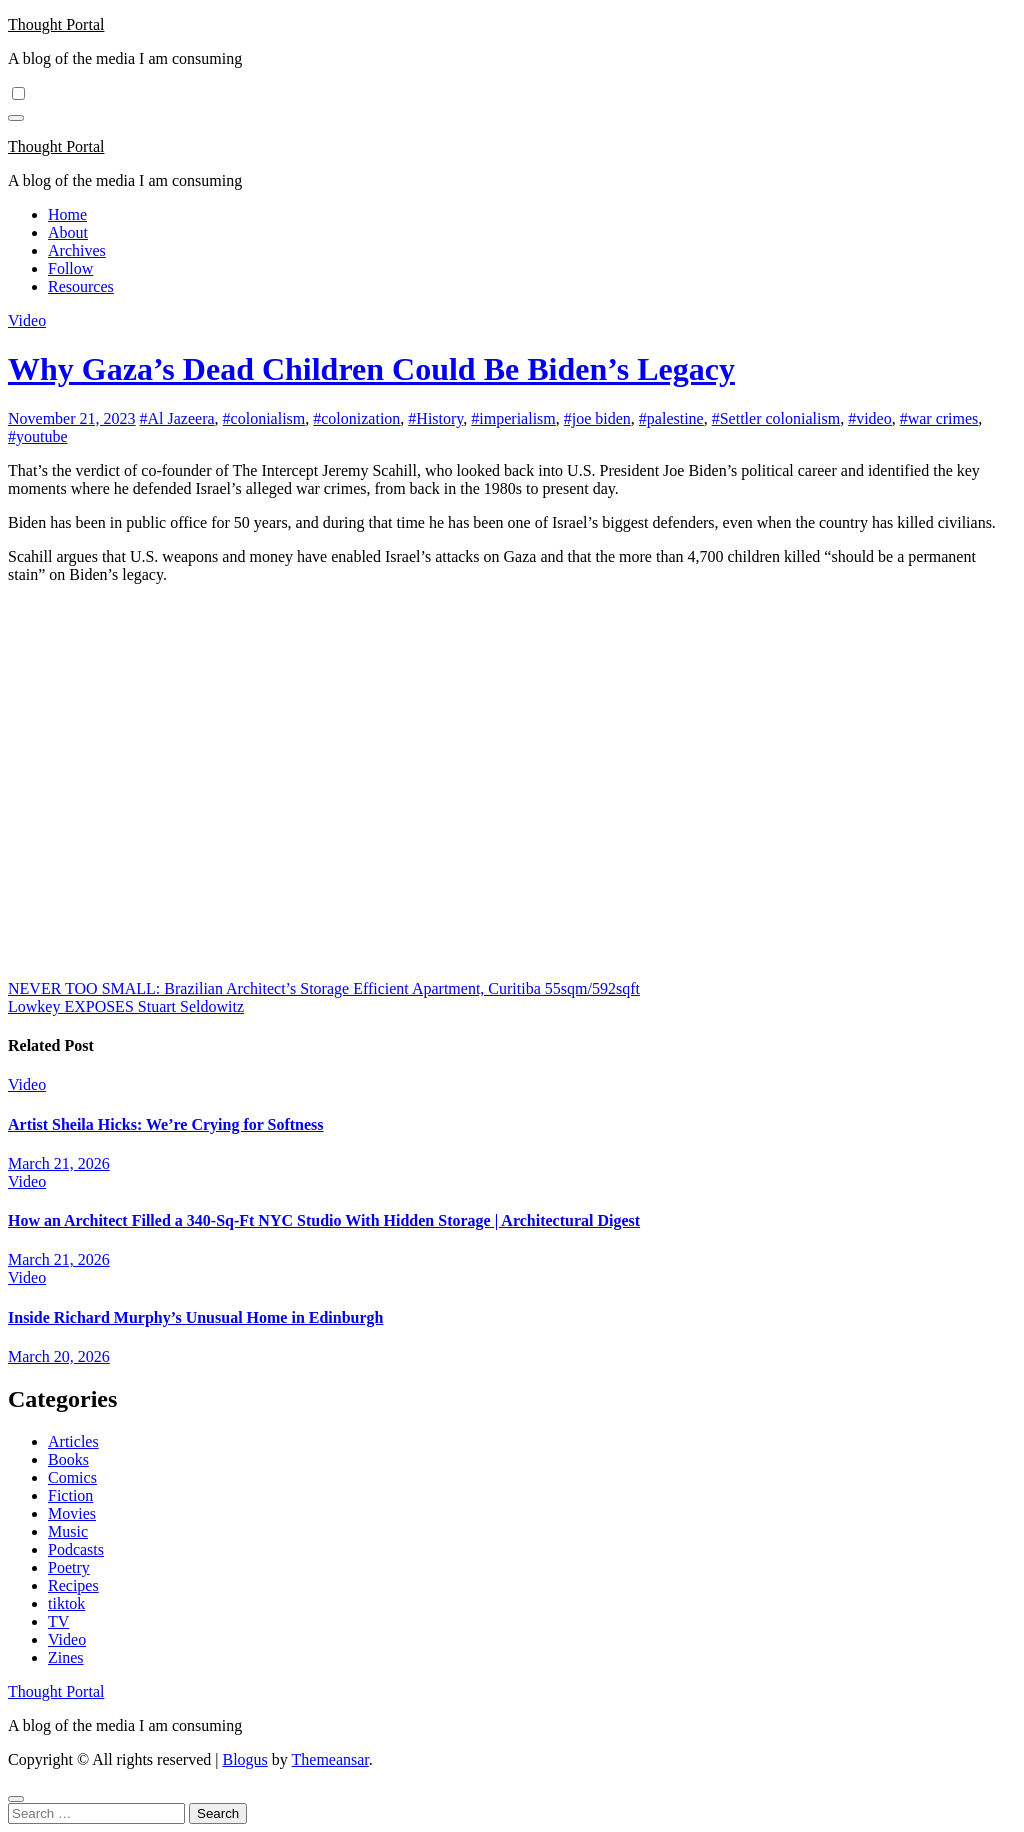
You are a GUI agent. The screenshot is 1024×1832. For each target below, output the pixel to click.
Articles (73, 1441)
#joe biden (597, 418)
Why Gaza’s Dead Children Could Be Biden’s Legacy (371, 369)
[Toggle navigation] (16, 118)
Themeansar (330, 1759)
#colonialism (264, 418)
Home (67, 214)
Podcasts (76, 1549)
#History (435, 418)
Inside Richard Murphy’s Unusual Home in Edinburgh (196, 1317)
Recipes (73, 1585)
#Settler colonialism (776, 418)
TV (58, 1621)
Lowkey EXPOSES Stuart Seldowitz (126, 1006)
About (68, 232)
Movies (72, 1513)
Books (68, 1459)
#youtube (38, 436)
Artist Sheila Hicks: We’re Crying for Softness (166, 1124)
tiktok (66, 1603)
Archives (77, 250)
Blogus (244, 1759)
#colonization (356, 418)
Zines (66, 1657)
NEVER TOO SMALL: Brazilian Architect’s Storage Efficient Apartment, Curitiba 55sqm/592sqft (324, 988)
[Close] (16, 1799)
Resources (81, 286)
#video (870, 418)
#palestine (671, 418)
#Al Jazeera (177, 418)
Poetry (69, 1567)
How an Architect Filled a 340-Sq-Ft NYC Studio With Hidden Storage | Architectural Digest (324, 1220)
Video (27, 320)
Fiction (70, 1495)
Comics (72, 1477)
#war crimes (939, 418)
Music (68, 1531)
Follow (70, 268)
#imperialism (513, 418)
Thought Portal (56, 24)
